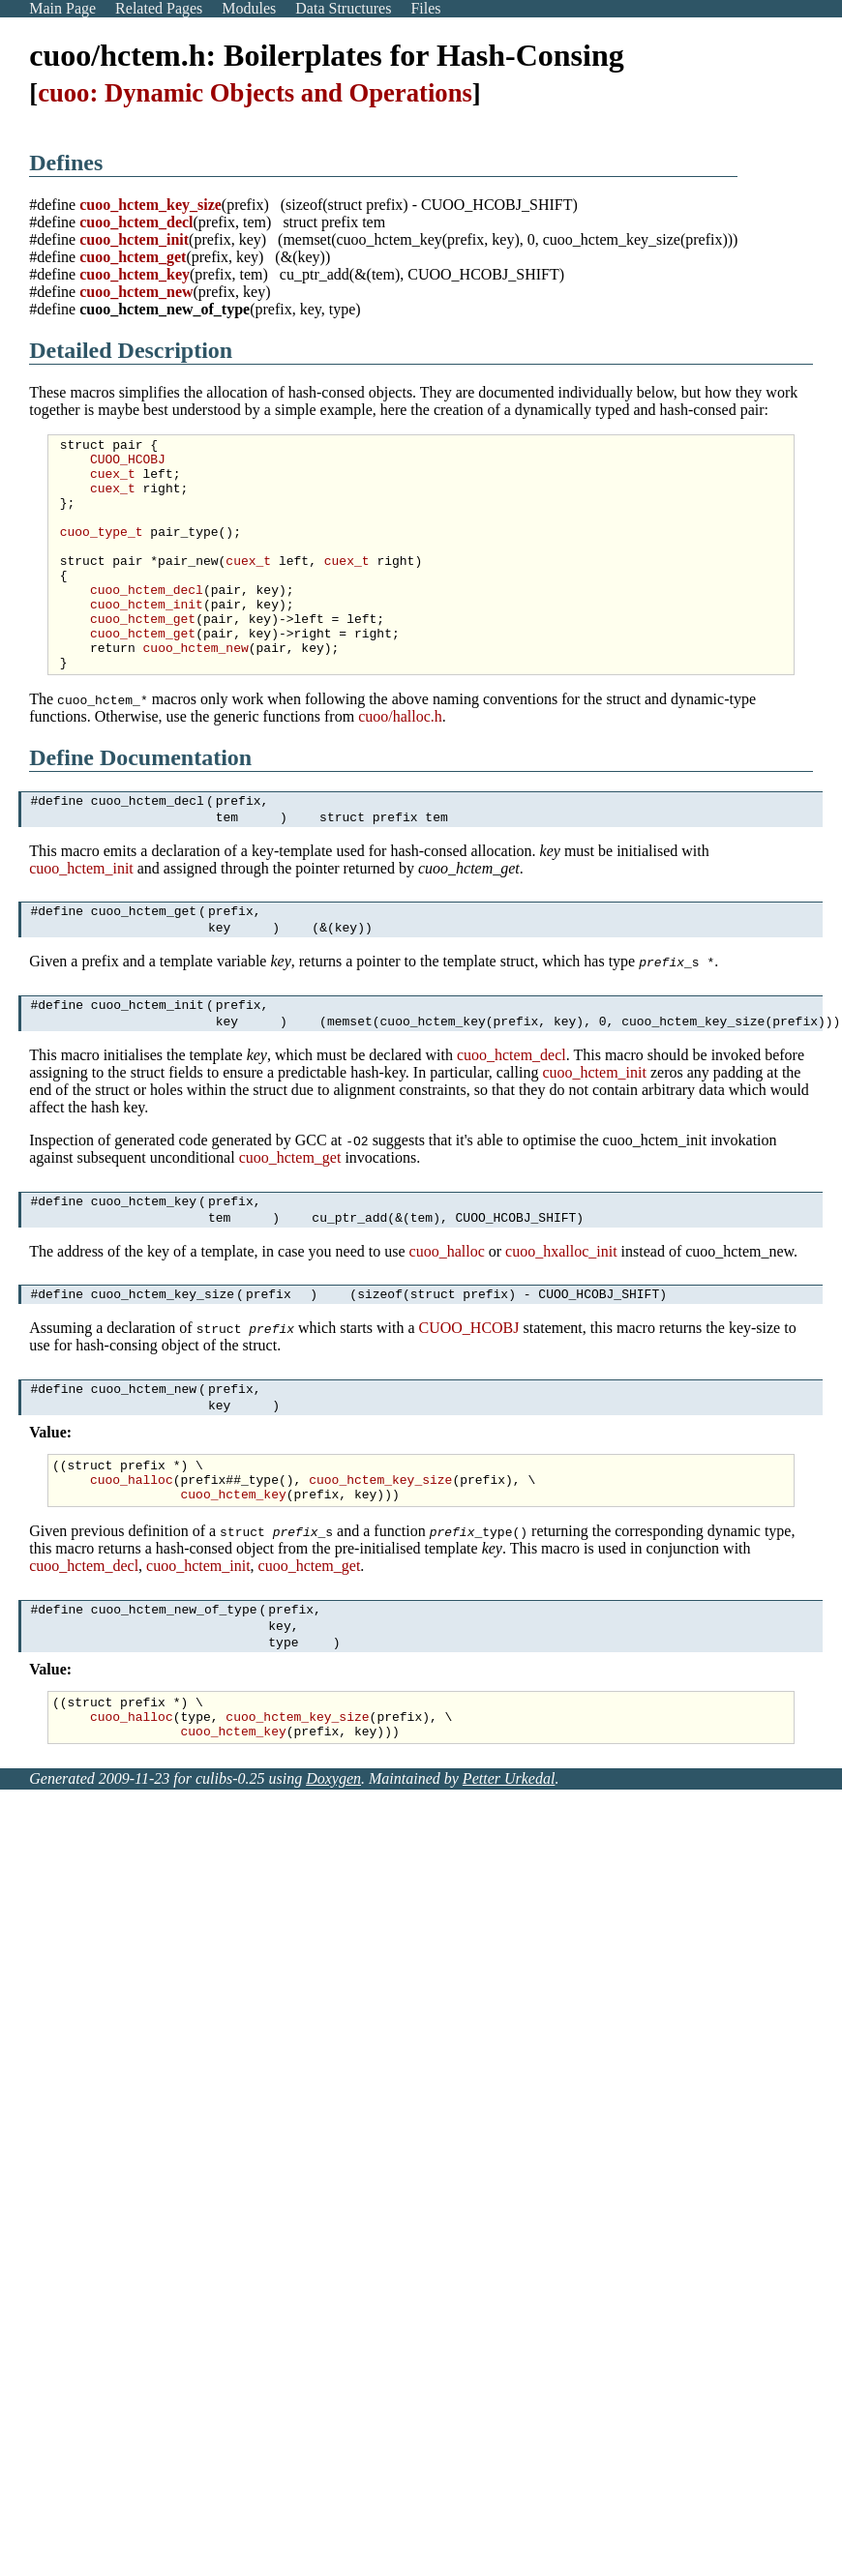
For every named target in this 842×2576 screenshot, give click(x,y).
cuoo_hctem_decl (136, 222)
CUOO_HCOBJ (127, 464)
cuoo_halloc (447, 1321)
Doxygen (333, 1883)
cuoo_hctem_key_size (150, 204)
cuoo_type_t (101, 551)
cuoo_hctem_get (132, 257)
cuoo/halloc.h (400, 763)
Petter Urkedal (509, 1883)
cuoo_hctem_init (134, 239)
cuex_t (112, 481)
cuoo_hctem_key (134, 274)
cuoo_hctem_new (136, 291)
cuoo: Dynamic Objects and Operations (255, 92)
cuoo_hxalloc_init (561, 1321)
